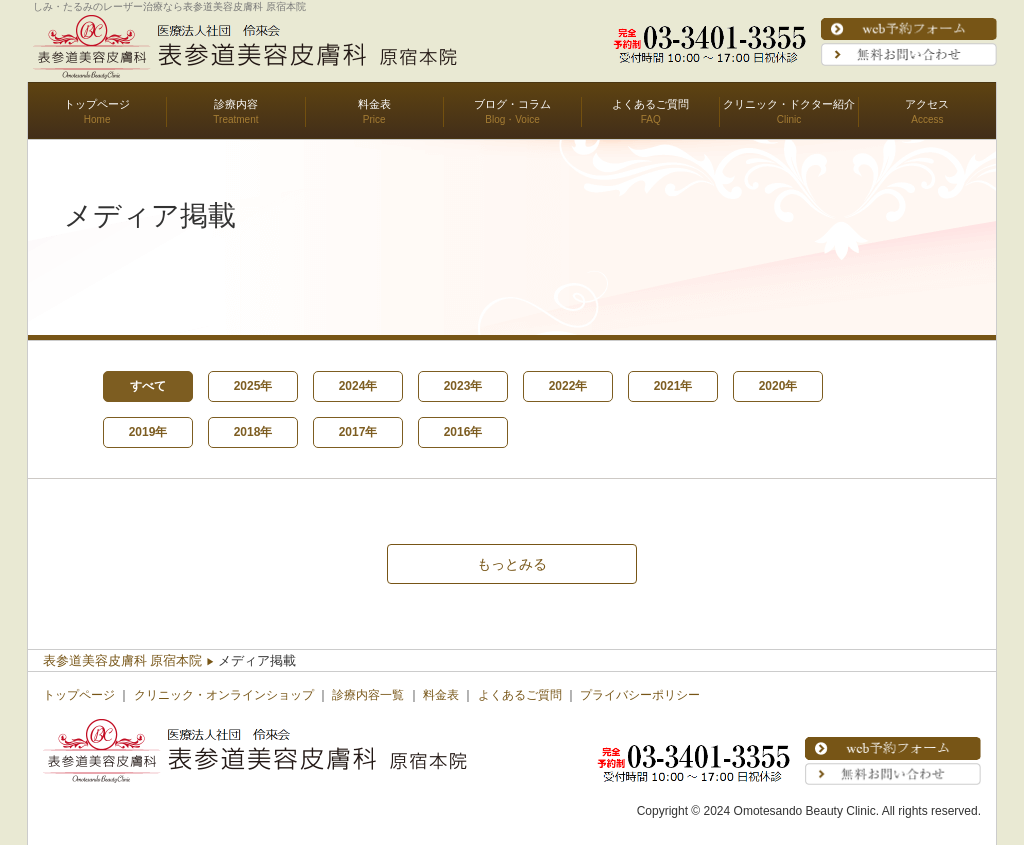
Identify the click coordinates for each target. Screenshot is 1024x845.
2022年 (568, 386)
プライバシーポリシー (640, 695)
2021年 (673, 386)
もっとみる (512, 564)
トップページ (97, 104)
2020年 (778, 386)
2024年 (358, 386)
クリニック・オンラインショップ (224, 695)
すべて (148, 386)
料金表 (374, 104)
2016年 (463, 432)
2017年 (358, 432)
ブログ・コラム (512, 104)
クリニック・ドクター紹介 (789, 104)
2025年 (253, 386)
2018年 (253, 432)
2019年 (148, 432)
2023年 (463, 386)
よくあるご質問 (650, 104)
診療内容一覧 (368, 695)
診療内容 (236, 104)
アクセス (927, 104)
